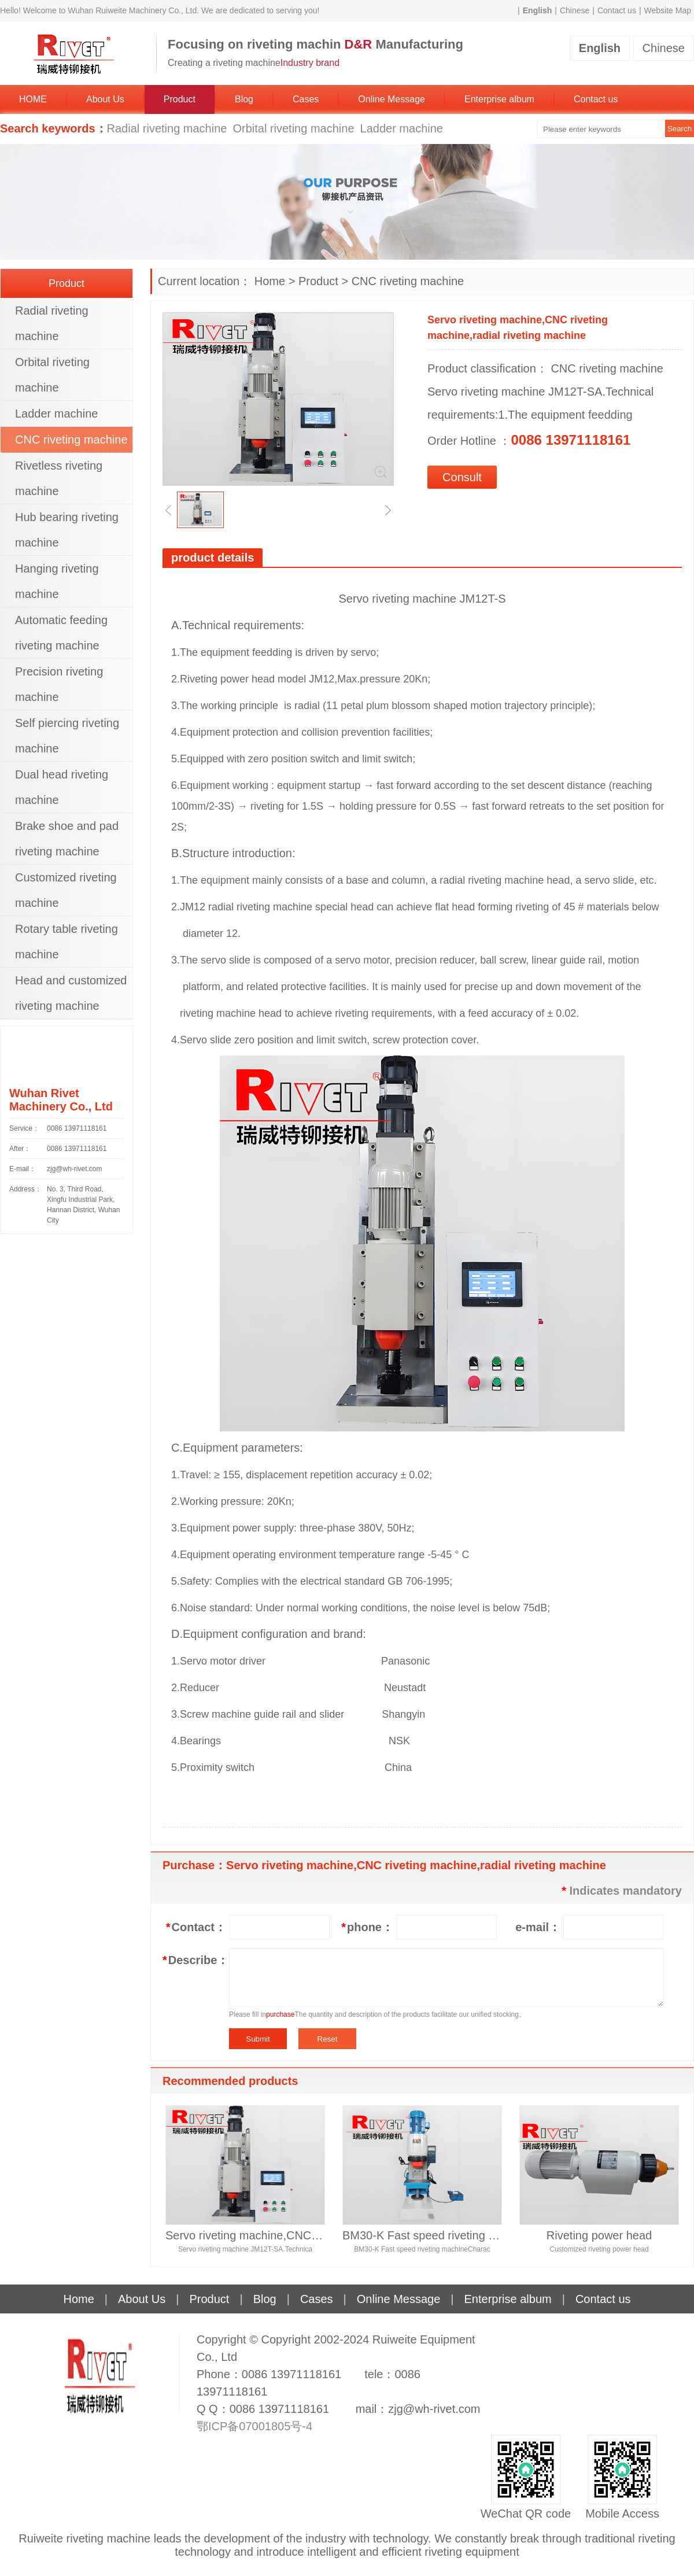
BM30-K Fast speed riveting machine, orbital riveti (422, 2235)
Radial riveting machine (167, 128)
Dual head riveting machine (61, 787)
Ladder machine (401, 128)
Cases (306, 99)
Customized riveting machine (66, 890)
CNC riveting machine (408, 281)
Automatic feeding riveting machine (61, 633)
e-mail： (537, 1927)
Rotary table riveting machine (66, 941)
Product (179, 99)
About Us (105, 99)
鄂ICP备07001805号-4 (254, 2426)
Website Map (667, 10)
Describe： (194, 1960)
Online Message (391, 99)
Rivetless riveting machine (58, 478)
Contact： (196, 1927)
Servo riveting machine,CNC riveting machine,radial (245, 2235)
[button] (168, 510)
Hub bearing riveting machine (67, 530)
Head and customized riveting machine (71, 993)
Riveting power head (599, 2235)
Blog (244, 99)
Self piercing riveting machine (67, 736)
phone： (367, 1927)
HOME (33, 99)
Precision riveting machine (59, 684)
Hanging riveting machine (57, 581)
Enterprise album (499, 99)
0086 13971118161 (76, 1128)
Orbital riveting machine (293, 128)
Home (269, 281)
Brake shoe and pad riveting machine (67, 839)
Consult (462, 477)
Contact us (616, 10)
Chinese (574, 10)
